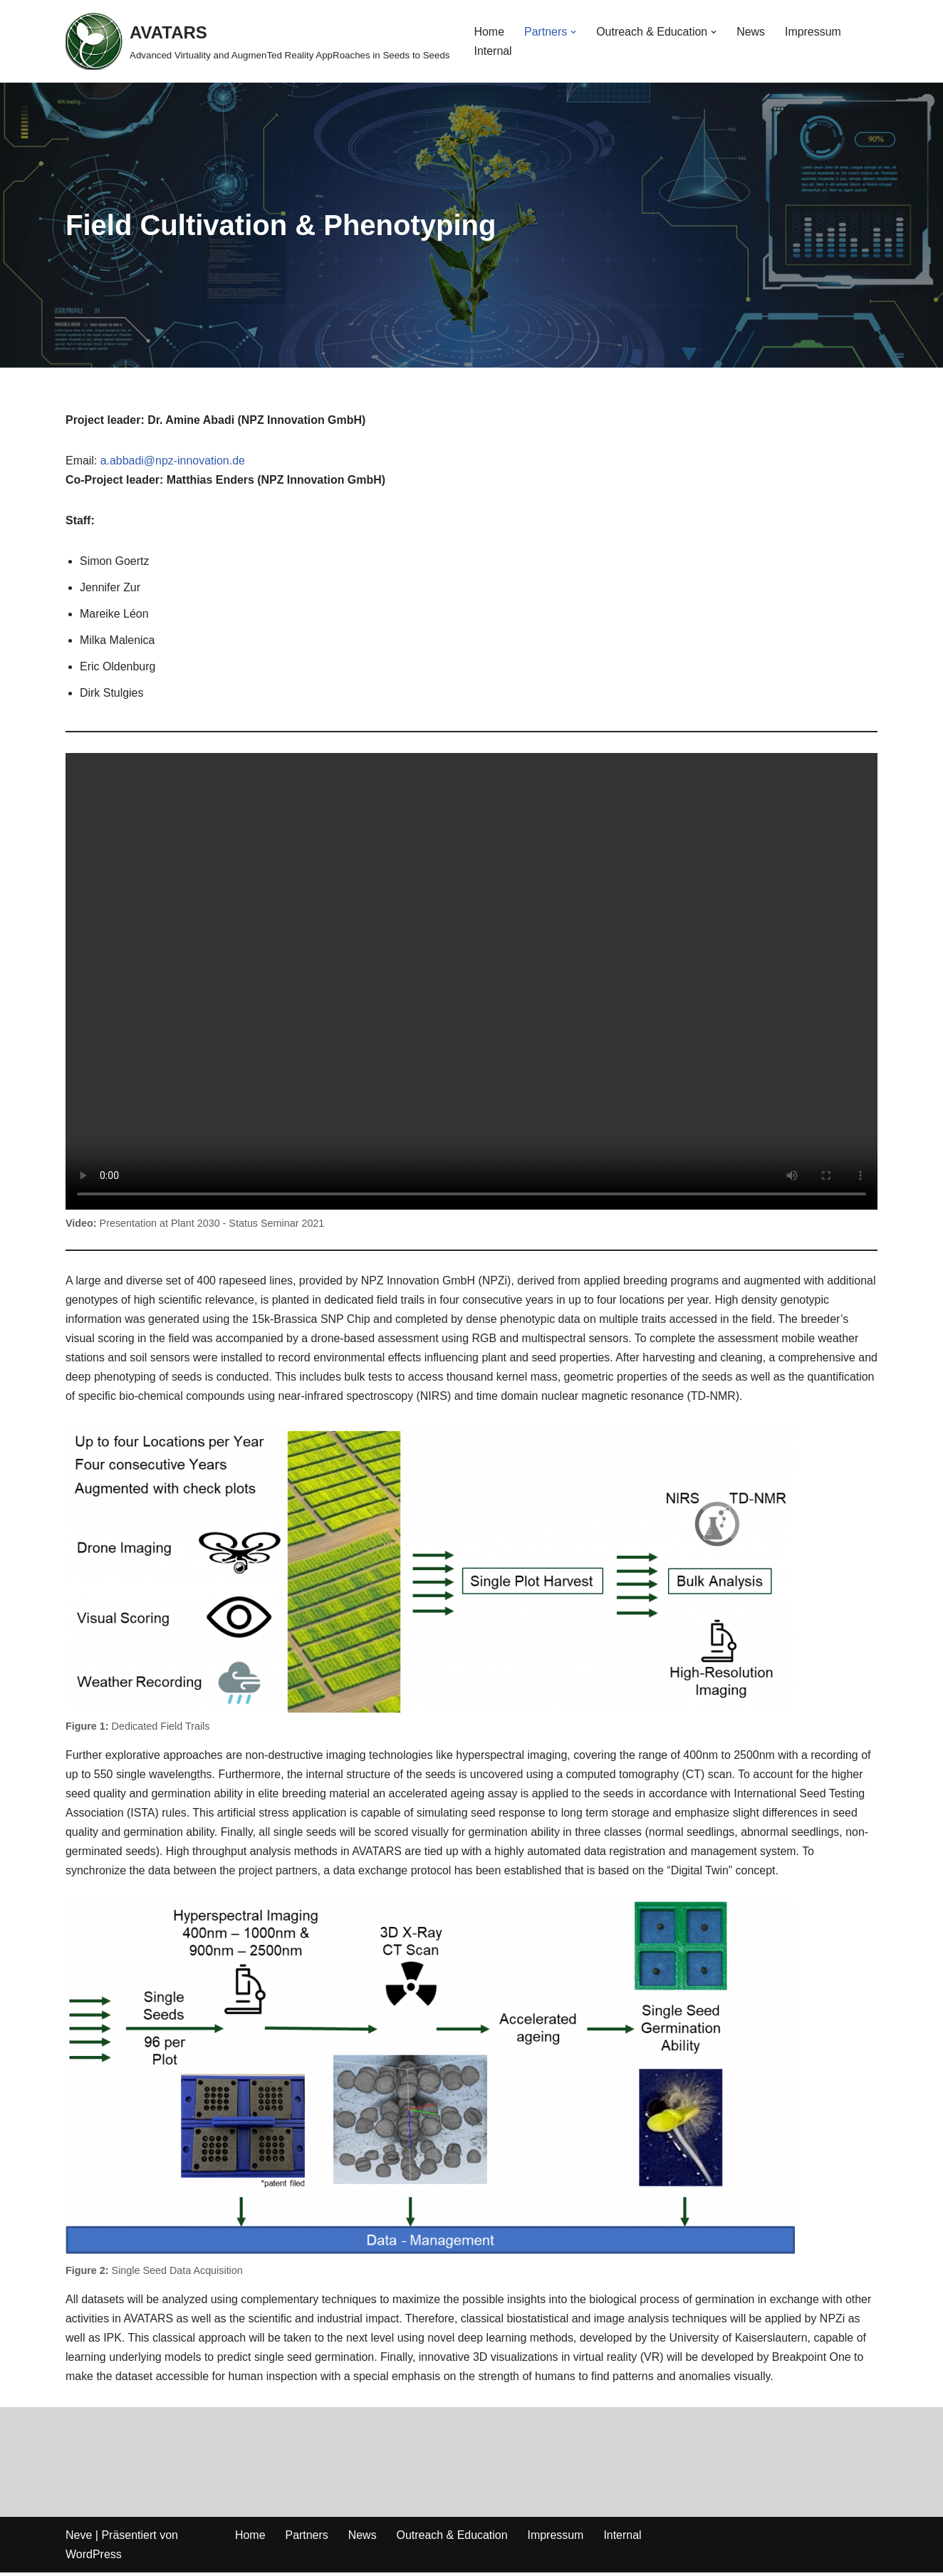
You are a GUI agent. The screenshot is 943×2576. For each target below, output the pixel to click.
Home (489, 32)
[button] (574, 32)
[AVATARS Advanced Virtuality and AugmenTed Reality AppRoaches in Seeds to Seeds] (258, 41)
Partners (307, 2539)
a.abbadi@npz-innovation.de (173, 461)
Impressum (814, 32)
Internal (493, 51)
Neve (79, 2539)
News (751, 32)
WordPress (94, 2558)
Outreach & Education (453, 2539)
